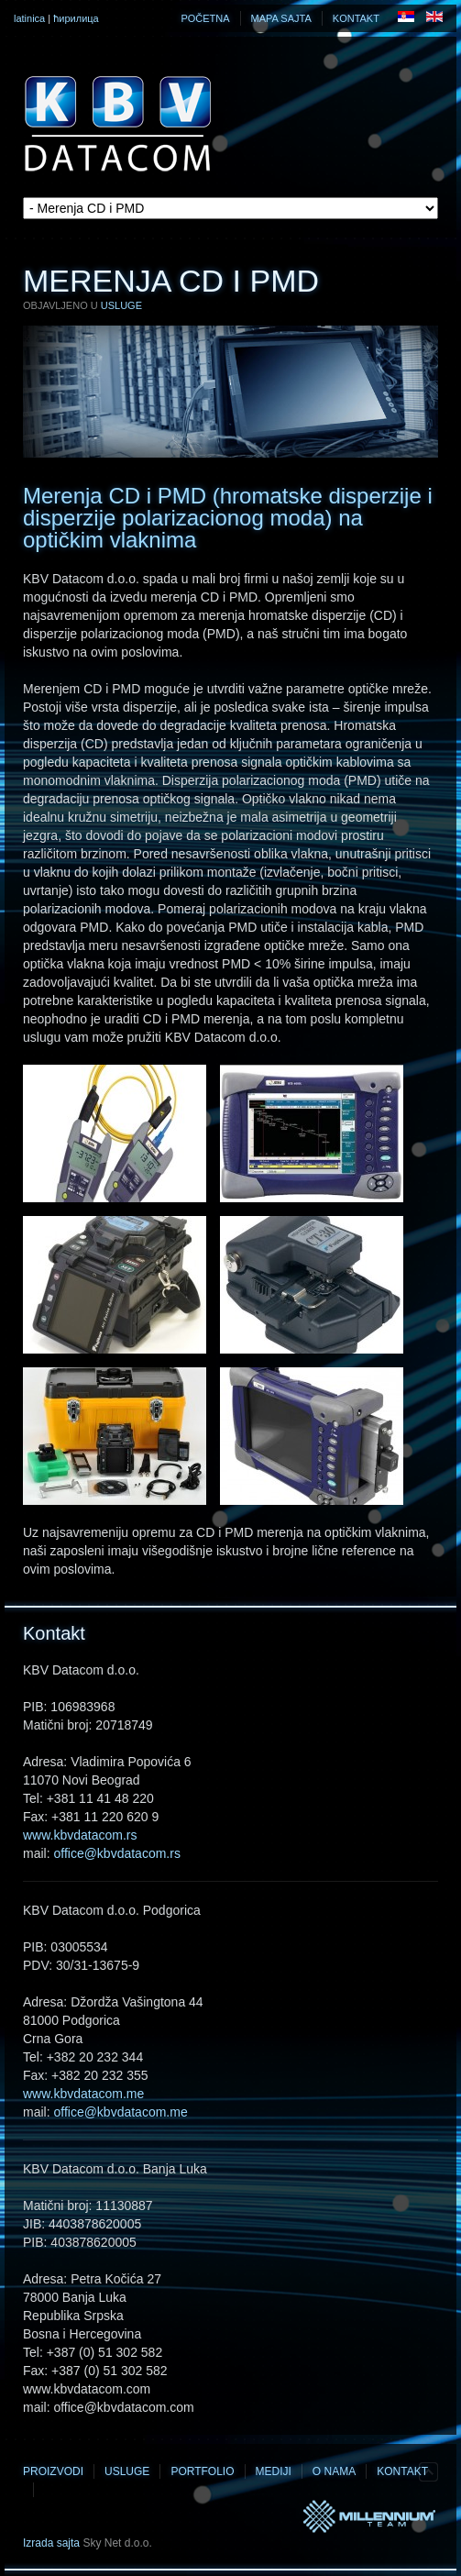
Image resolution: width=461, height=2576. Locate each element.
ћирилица (76, 18)
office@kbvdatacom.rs (116, 1853)
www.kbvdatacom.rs (80, 1835)
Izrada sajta (51, 2543)
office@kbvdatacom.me (120, 2112)
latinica (29, 18)
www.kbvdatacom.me (83, 2093)
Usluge (121, 305)
